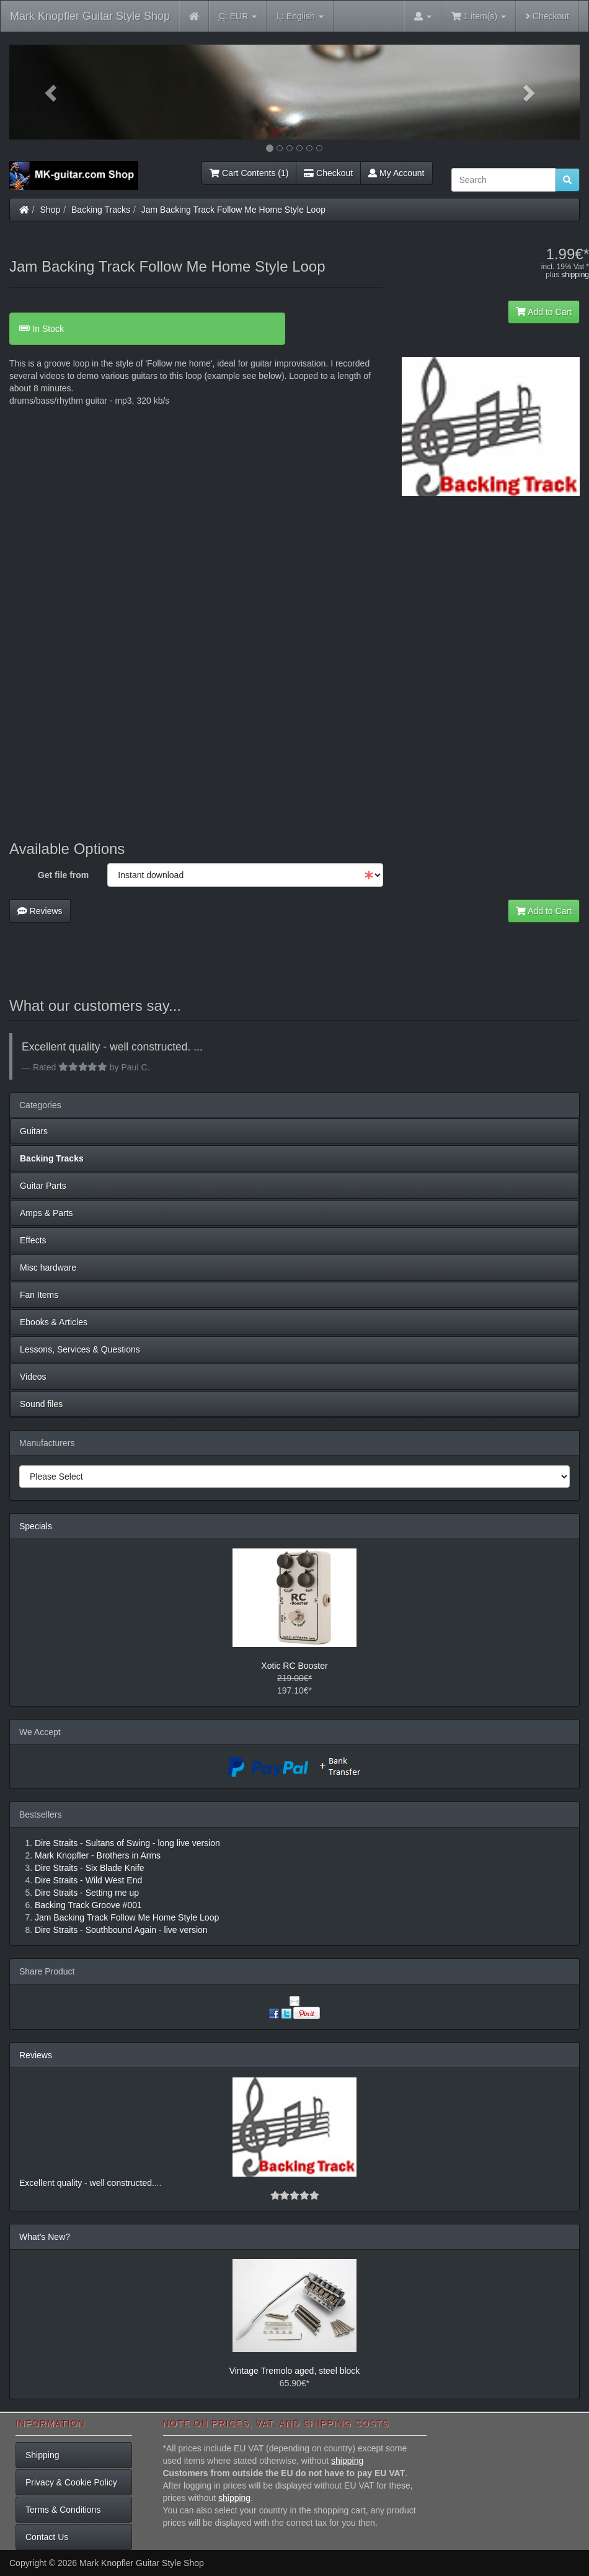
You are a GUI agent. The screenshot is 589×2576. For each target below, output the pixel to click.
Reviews (40, 911)
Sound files (41, 1404)
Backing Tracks (100, 210)
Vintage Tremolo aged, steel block (294, 2371)
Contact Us (46, 2537)
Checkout (547, 16)
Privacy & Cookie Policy (71, 2482)
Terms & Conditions (62, 2510)
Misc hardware (48, 1267)
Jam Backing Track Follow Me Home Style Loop (233, 210)
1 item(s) (478, 16)
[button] (52, 92)
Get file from (63, 875)
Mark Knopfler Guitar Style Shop (90, 16)
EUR (238, 16)
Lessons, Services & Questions (80, 1349)
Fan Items (39, 1295)
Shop (50, 210)
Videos (33, 1377)
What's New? (44, 2237)
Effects (33, 1240)
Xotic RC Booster (294, 1666)
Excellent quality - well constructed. (86, 2183)
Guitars (34, 1131)
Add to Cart (544, 312)
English (300, 16)
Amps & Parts (46, 1213)
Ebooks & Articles (53, 1322)
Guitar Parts (43, 1186)
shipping (575, 274)
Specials (35, 1526)
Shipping (42, 2455)
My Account (396, 173)
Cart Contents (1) (249, 173)
